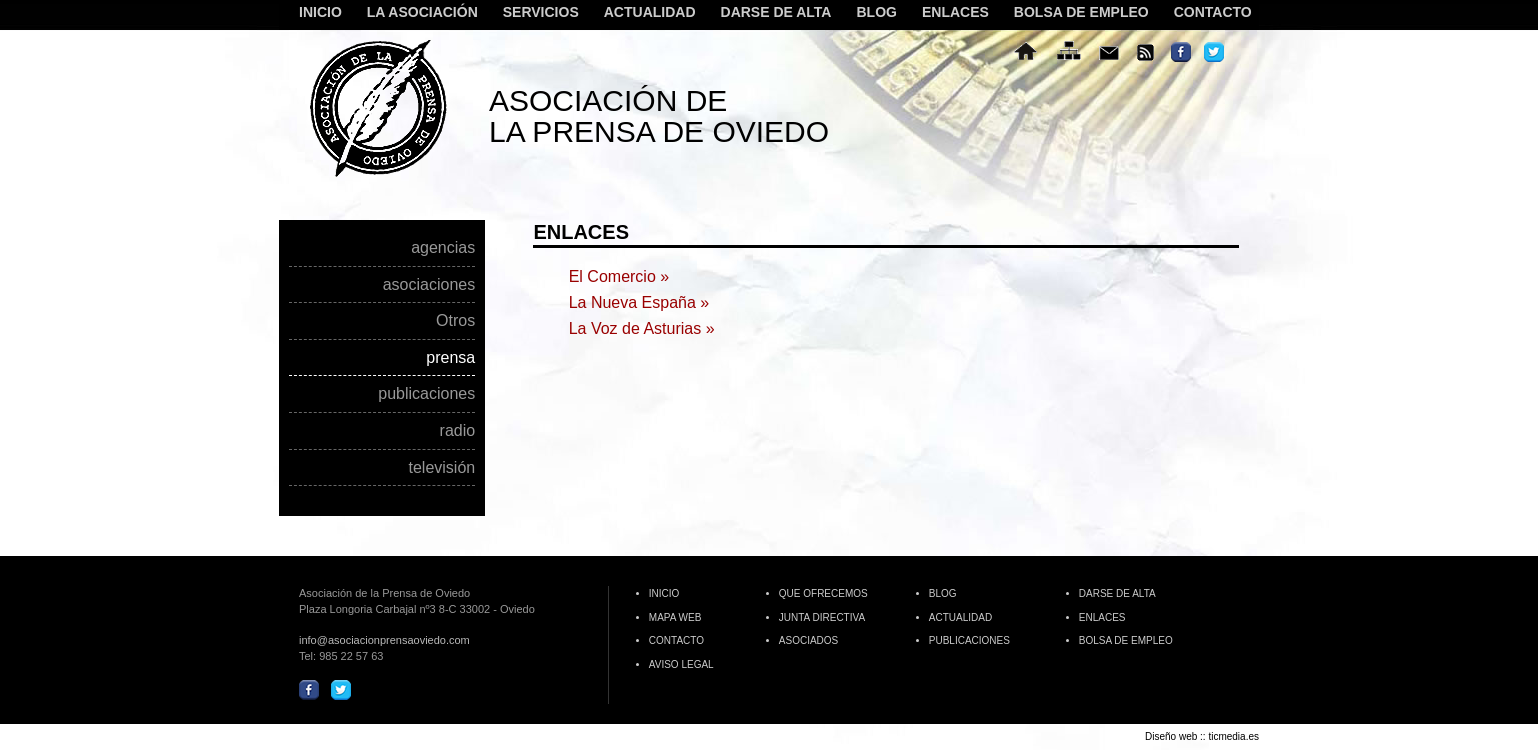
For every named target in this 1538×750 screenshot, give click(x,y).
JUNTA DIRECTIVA (822, 617)
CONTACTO (1213, 12)
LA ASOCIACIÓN (420, 13)
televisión (441, 468)
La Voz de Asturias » (642, 328)
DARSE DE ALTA (776, 12)
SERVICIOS (538, 13)
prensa (450, 358)
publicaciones (426, 394)
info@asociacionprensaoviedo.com (384, 640)
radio (458, 431)
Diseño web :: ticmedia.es (1202, 736)
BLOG (876, 12)
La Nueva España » (639, 302)
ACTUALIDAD (650, 12)
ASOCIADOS (808, 640)
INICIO (320, 12)
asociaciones (429, 285)
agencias (443, 248)
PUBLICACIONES (969, 640)
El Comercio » (619, 276)
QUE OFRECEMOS (823, 593)
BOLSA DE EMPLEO (1081, 12)
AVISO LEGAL (681, 664)
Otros (455, 321)
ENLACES (955, 12)
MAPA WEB (675, 617)
